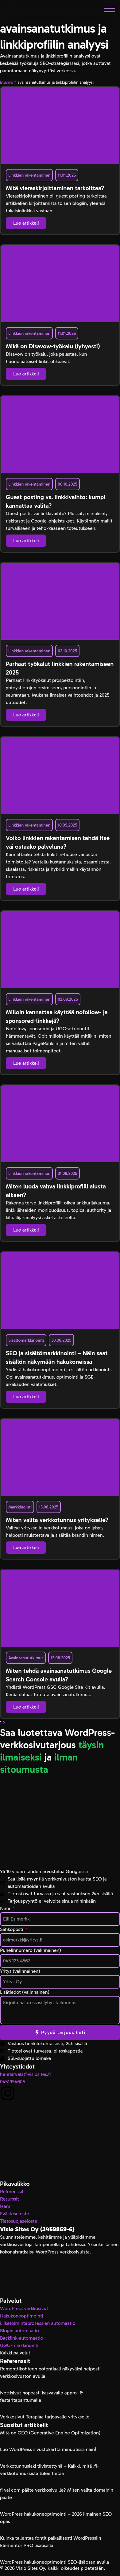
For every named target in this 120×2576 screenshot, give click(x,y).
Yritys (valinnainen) (20, 1971)
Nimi (5, 1908)
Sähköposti (12, 1929)
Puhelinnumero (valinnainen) (30, 1950)
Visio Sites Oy (30, 2568)
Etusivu (6, 82)
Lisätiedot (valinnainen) (24, 1992)
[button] (109, 10)
